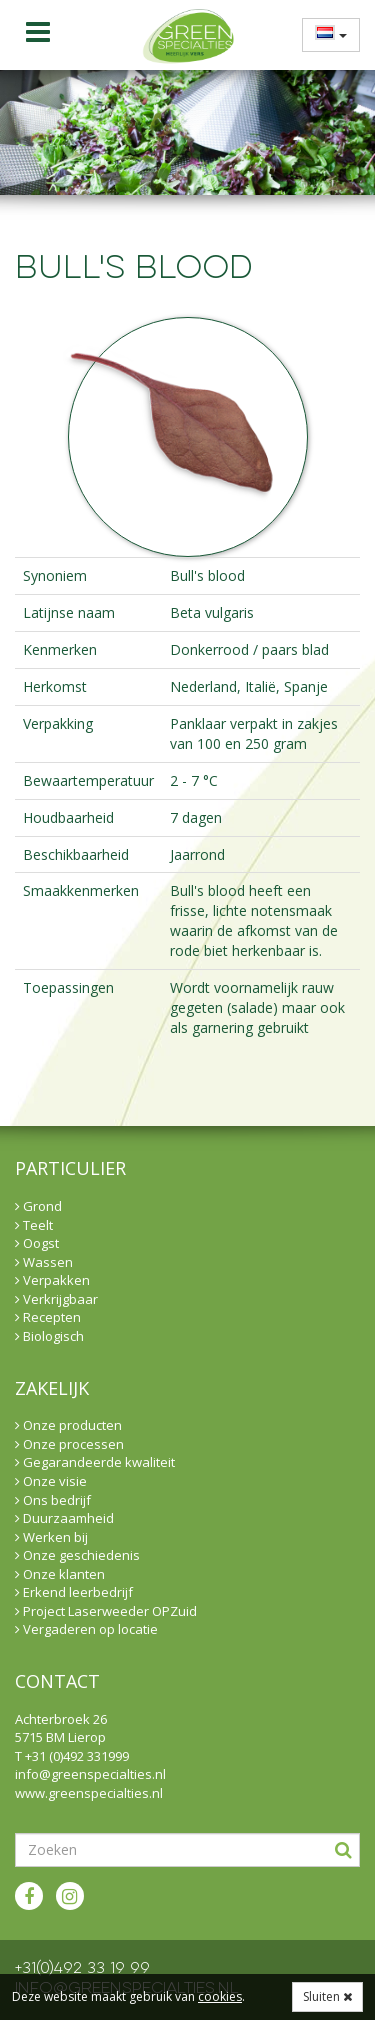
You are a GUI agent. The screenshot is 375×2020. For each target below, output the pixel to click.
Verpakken (52, 1280)
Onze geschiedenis (77, 1555)
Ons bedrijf (53, 1500)
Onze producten (68, 1425)
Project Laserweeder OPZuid (106, 1611)
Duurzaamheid (64, 1518)
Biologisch (49, 1336)
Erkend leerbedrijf (74, 1592)
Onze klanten (60, 1574)
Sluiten (327, 1996)
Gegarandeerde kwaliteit (95, 1462)
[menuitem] (325, 34)
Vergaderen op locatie (86, 1629)
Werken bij (51, 1537)
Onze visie (51, 1481)
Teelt (34, 1225)
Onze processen (69, 1444)
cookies (220, 1996)
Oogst (37, 1243)
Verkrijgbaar (56, 1299)
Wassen (44, 1262)
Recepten (48, 1317)
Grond (38, 1206)
